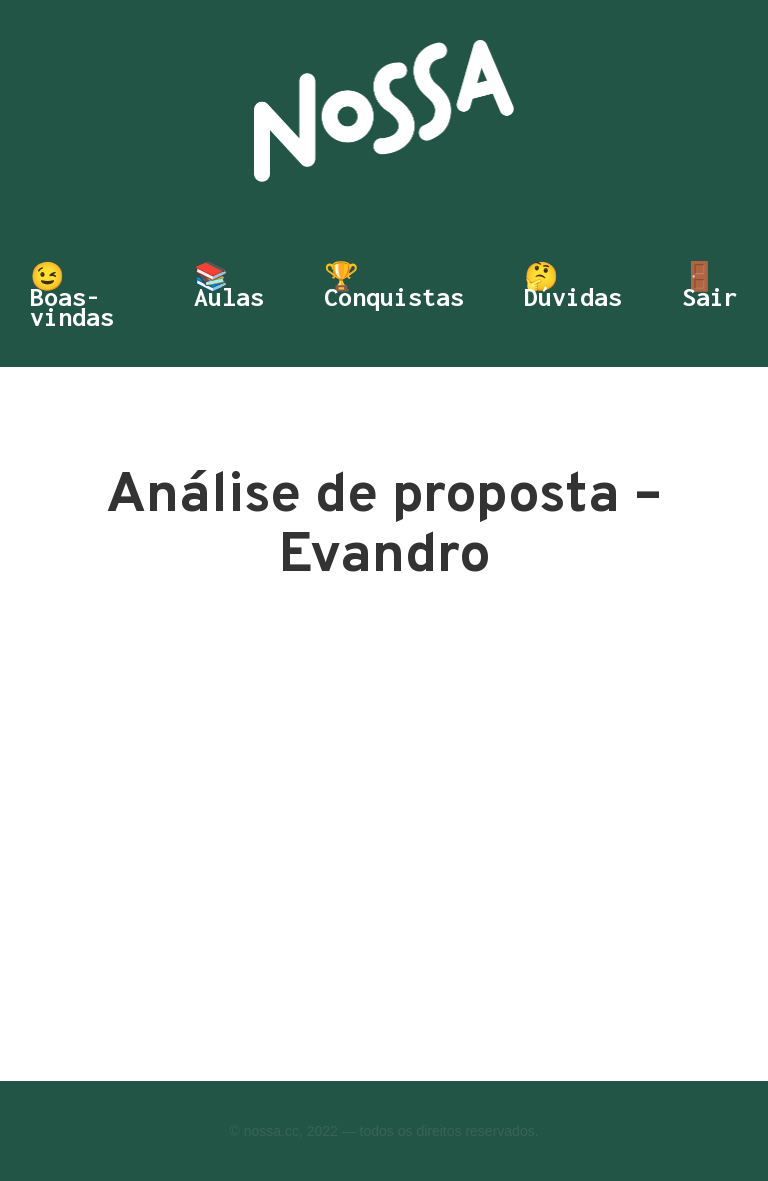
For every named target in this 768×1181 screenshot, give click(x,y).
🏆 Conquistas (394, 289)
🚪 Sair (710, 289)
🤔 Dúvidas (573, 289)
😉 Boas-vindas (72, 297)
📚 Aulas (229, 289)
